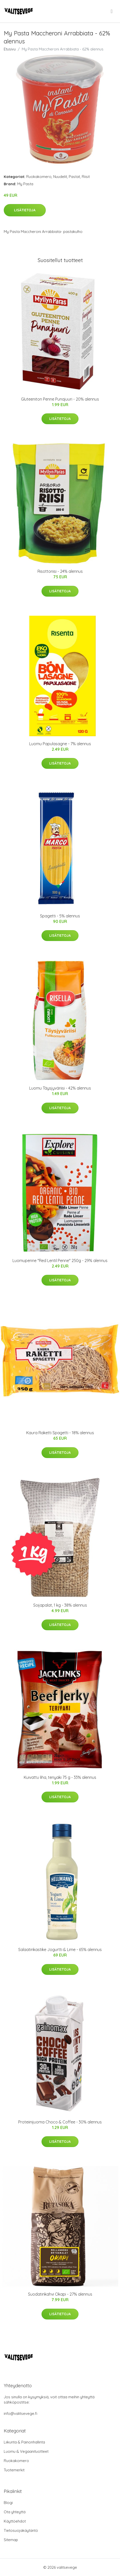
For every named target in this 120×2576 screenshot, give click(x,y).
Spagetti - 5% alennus (60, 915)
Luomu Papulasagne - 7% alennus (60, 743)
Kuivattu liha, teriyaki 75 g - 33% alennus (60, 1777)
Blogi (8, 2502)
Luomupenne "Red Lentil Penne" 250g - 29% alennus (60, 1260)
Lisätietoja (25, 210)
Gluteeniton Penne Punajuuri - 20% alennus (60, 399)
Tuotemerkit (14, 2470)
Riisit (86, 176)
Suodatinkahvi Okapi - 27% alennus (60, 2294)
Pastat (74, 176)
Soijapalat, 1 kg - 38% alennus (60, 1605)
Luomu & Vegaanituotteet (26, 2451)
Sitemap (11, 2539)
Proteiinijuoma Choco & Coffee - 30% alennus (60, 2121)
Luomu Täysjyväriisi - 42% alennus (60, 1088)
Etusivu (10, 49)
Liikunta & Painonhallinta (24, 2442)
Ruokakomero (39, 176)
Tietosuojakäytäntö (21, 2530)
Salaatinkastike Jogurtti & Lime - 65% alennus (60, 1949)
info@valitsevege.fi (20, 2413)
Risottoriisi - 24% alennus (60, 571)
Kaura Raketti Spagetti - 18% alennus (60, 1432)
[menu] (112, 11)
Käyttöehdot (15, 2521)
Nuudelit (60, 176)
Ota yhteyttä (15, 2511)
